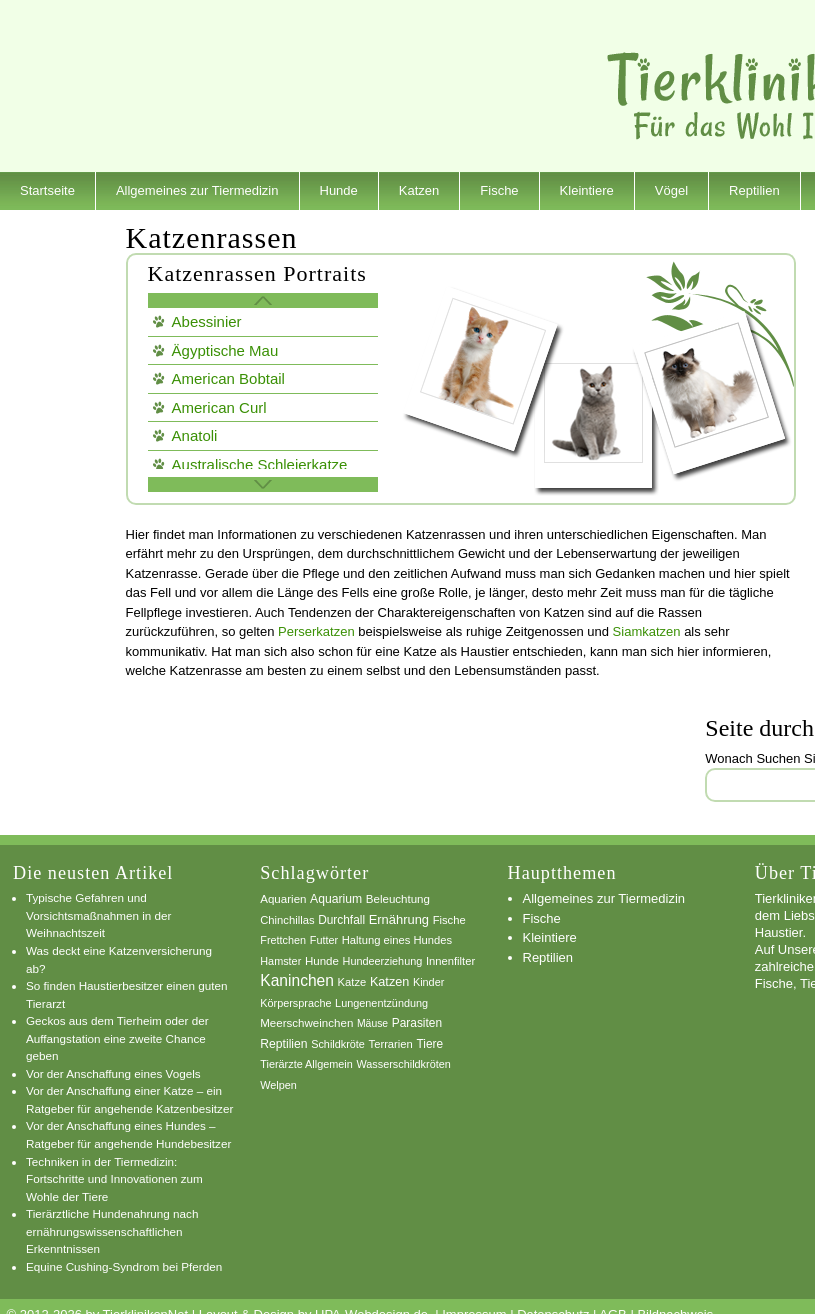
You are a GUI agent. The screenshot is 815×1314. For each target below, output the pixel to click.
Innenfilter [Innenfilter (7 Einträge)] (450, 961)
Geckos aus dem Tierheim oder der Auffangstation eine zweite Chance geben (117, 1038)
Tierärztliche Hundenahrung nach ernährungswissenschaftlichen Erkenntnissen (112, 1231)
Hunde (339, 190)
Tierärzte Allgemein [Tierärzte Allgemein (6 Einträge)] (306, 1064)
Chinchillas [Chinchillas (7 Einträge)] (287, 920)
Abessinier (207, 321)
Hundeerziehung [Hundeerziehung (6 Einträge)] (383, 961)
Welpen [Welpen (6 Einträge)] (278, 1085)
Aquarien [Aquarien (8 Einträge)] (283, 899)
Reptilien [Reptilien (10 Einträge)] (283, 1044)
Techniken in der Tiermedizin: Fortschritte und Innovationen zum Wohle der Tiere (114, 1179)
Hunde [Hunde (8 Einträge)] (322, 961)
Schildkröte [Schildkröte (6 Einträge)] (338, 1044)
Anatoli (195, 435)
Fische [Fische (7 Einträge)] (449, 920)
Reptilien (754, 190)
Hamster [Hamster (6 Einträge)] (280, 961)
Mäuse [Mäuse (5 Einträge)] (372, 1023)
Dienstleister (56, 228)
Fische (499, 190)
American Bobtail (228, 378)
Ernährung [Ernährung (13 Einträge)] (399, 919)
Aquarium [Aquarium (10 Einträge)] (336, 899)
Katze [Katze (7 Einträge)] (352, 982)
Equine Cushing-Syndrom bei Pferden (124, 1266)
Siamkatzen (647, 631)
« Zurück (263, 300)
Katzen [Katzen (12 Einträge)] (389, 982)
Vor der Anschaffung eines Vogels (113, 1073)
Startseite (47, 190)
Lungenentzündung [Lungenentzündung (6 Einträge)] (381, 1003)
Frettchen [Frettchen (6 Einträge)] (283, 940)
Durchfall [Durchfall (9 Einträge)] (341, 920)
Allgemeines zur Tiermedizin (197, 190)
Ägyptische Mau (225, 350)
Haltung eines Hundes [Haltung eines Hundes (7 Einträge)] (397, 940)
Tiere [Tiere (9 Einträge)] (429, 1044)
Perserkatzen (316, 631)
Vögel (671, 190)
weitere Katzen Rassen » (263, 484)
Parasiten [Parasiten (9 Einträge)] (417, 1023)
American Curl (219, 407)
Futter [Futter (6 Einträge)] (324, 940)
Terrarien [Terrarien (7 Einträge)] (391, 1044)
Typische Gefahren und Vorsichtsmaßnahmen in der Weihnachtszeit (99, 915)
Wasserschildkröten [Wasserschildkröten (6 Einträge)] (403, 1064)
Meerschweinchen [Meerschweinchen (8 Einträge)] (306, 1023)
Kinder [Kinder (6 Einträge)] (428, 982)
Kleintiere (587, 190)
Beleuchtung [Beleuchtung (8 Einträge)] (398, 899)
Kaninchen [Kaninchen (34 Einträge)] (297, 980)
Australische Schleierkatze (260, 464)
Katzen (419, 190)
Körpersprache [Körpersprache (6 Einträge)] (295, 1003)
